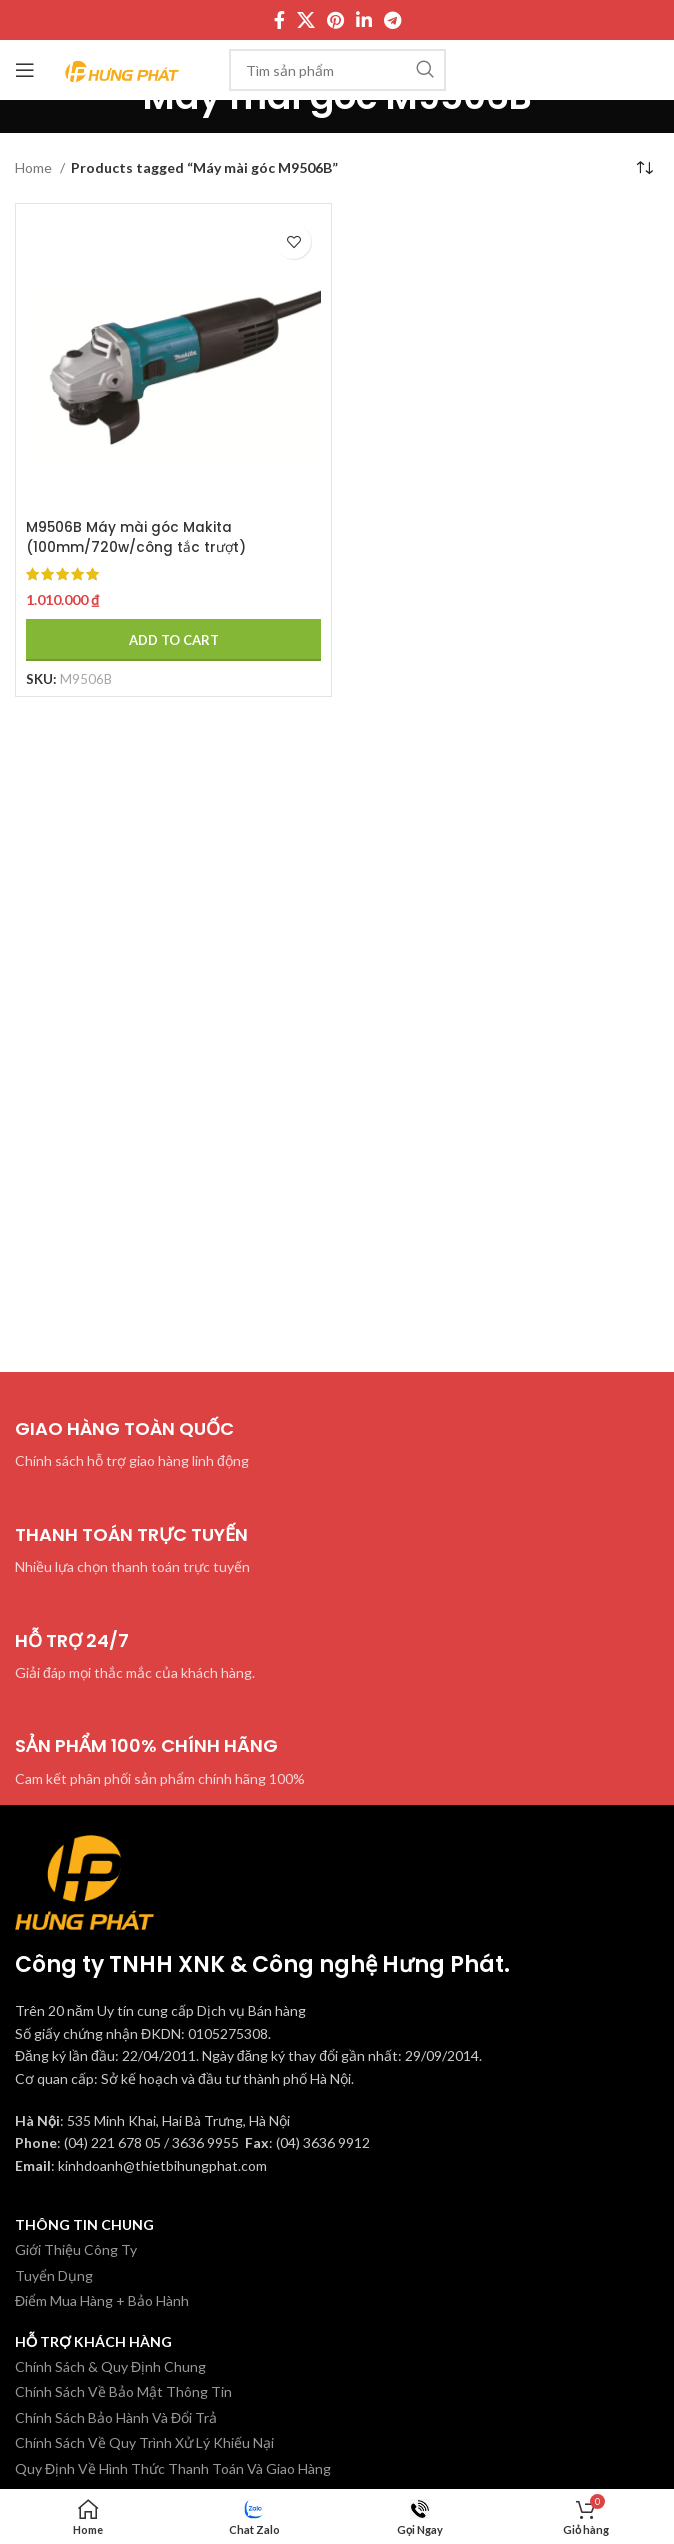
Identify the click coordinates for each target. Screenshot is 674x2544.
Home (35, 167)
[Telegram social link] (392, 20)
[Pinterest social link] (335, 20)
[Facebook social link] (279, 20)
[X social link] (306, 20)
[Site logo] (122, 68)
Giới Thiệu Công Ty (76, 2249)
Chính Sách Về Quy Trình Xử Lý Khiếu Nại (144, 2442)
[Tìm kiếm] (337, 70)
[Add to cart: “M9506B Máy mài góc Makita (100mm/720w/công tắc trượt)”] (173, 640)
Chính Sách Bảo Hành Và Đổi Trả (116, 2417)
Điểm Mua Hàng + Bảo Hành (102, 2300)
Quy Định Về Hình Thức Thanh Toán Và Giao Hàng (173, 2468)
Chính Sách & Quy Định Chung (110, 2366)
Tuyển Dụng (54, 2275)
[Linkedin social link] (364, 20)
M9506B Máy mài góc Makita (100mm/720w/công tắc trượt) (137, 537)
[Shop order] (644, 168)
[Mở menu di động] (25, 70)
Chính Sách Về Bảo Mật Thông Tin (123, 2391)
